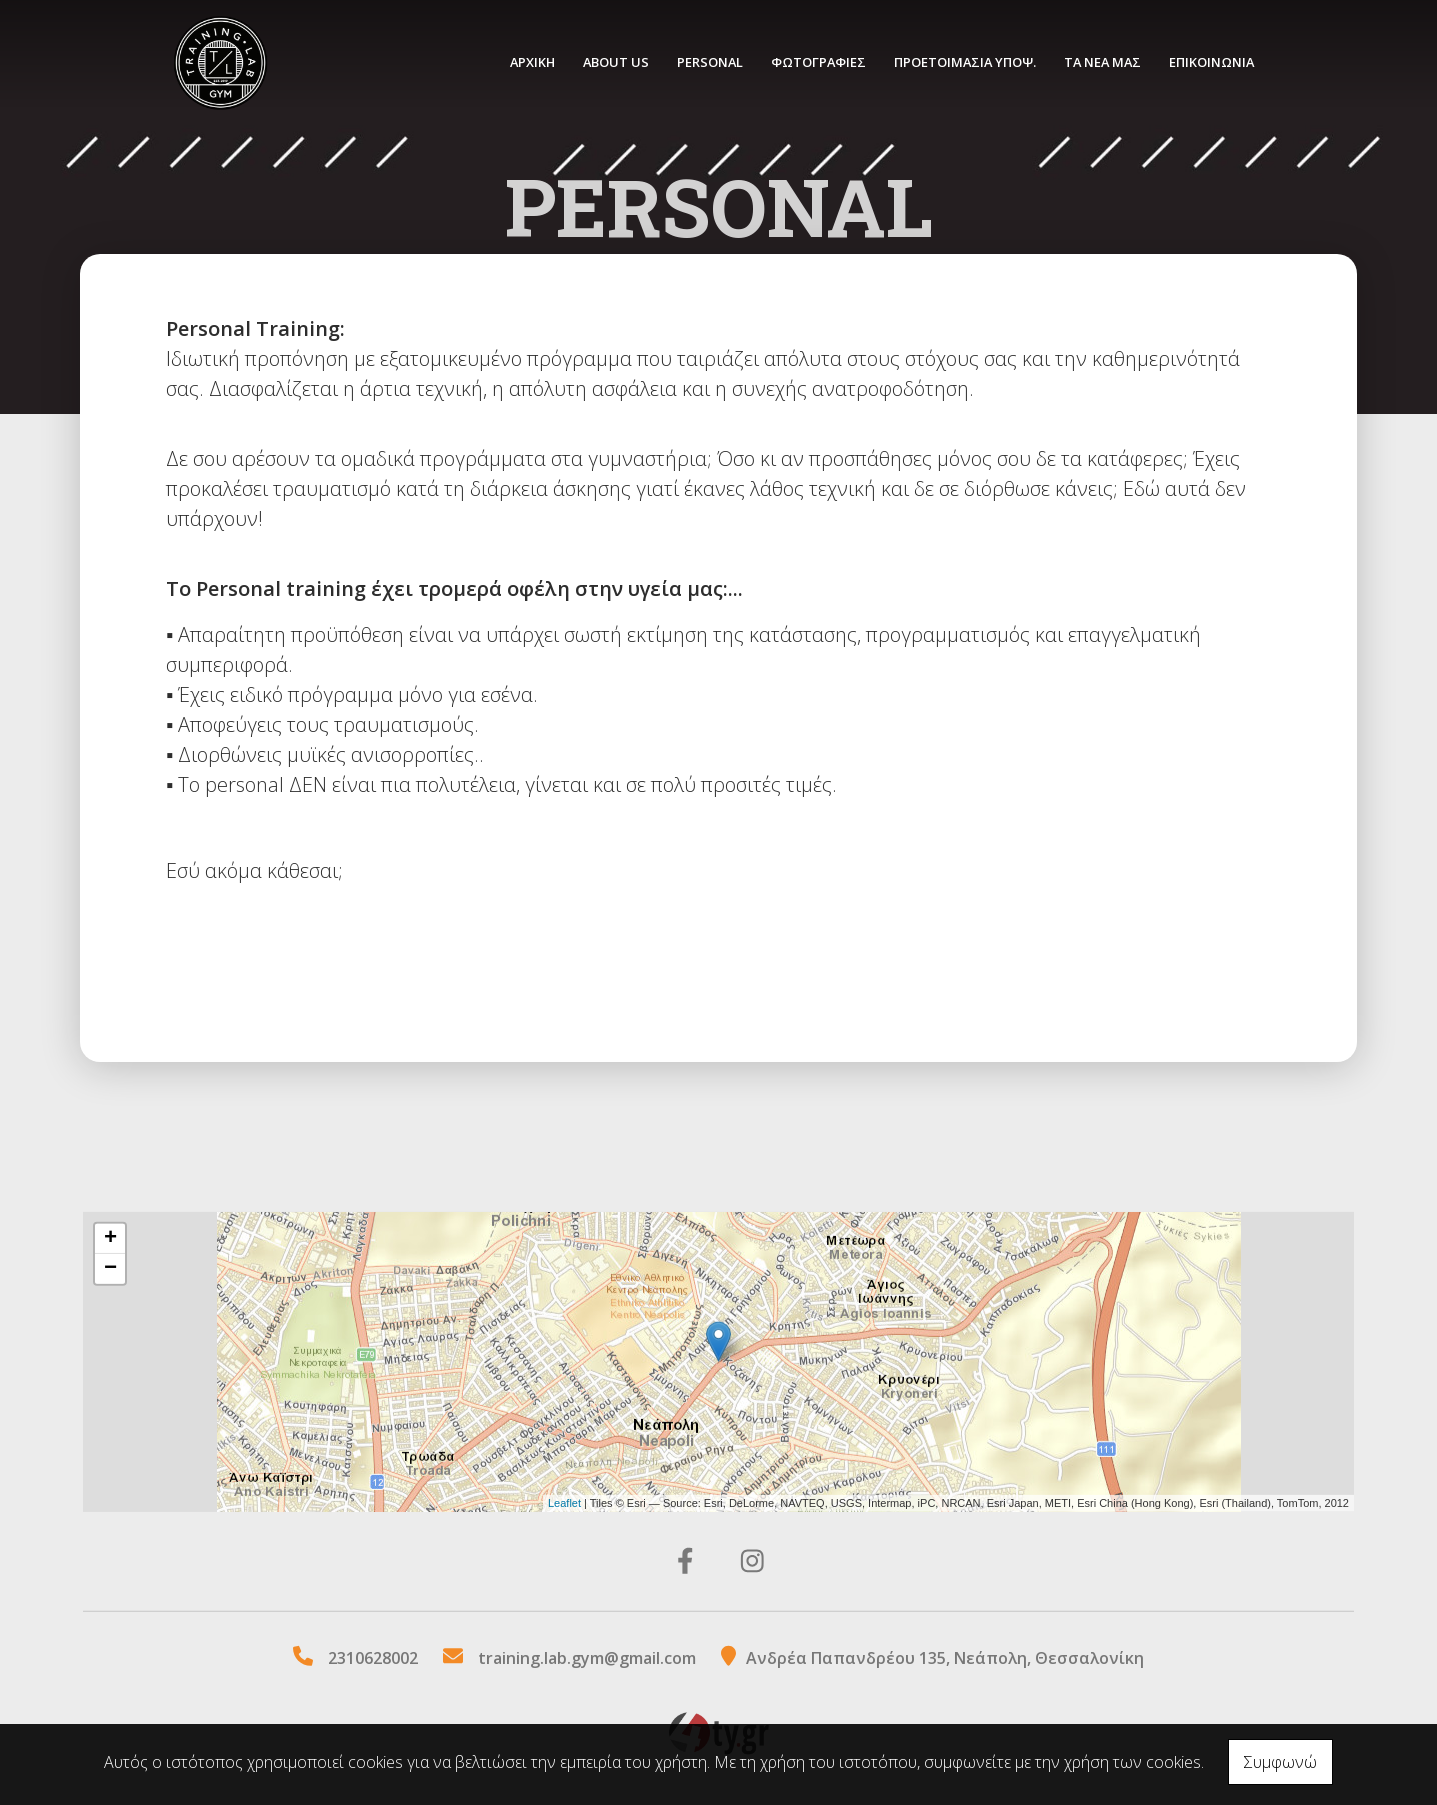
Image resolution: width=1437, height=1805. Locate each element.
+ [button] (110, 1239)
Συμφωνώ (1280, 1762)
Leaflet (564, 1503)
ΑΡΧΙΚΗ (532, 62)
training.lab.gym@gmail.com (587, 1658)
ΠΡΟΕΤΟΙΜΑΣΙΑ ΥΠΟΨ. (965, 62)
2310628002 (373, 1658)
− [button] (110, 1269)
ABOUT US (616, 62)
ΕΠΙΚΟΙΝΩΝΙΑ (1211, 62)
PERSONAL (710, 62)
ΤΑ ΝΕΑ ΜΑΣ (1102, 62)
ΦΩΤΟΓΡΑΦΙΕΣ (818, 62)
